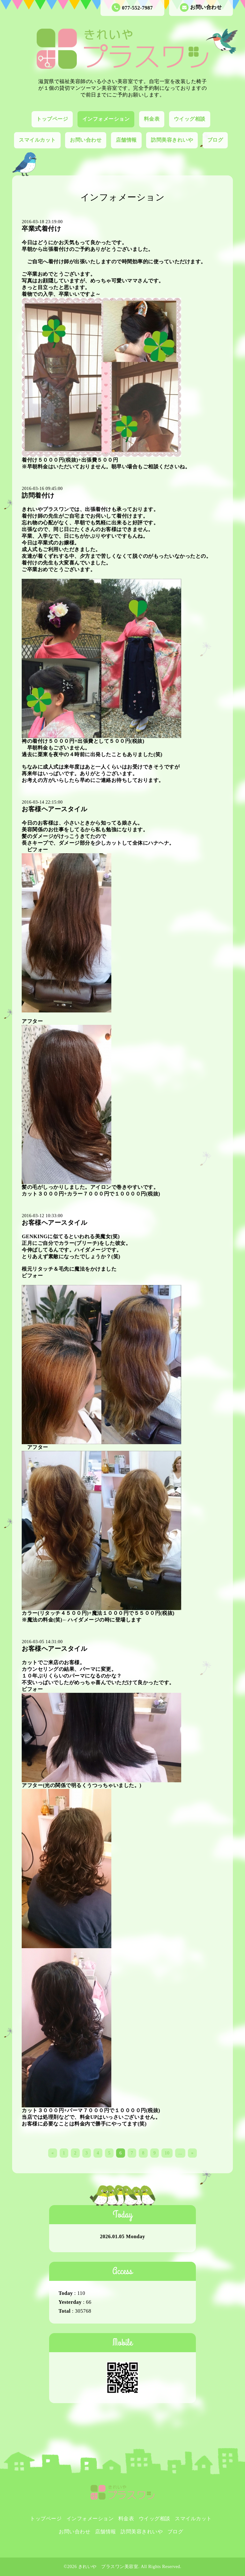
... (180, 2153)
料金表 (152, 119)
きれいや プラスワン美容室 (108, 2566)
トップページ (52, 119)
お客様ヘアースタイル (54, 809)
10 (167, 2153)
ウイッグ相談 (189, 119)
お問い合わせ (201, 7)
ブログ (215, 140)
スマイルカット (37, 140)
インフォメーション (106, 119)
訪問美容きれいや (172, 140)
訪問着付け (38, 495)
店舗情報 (126, 140)
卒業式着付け (41, 228)
